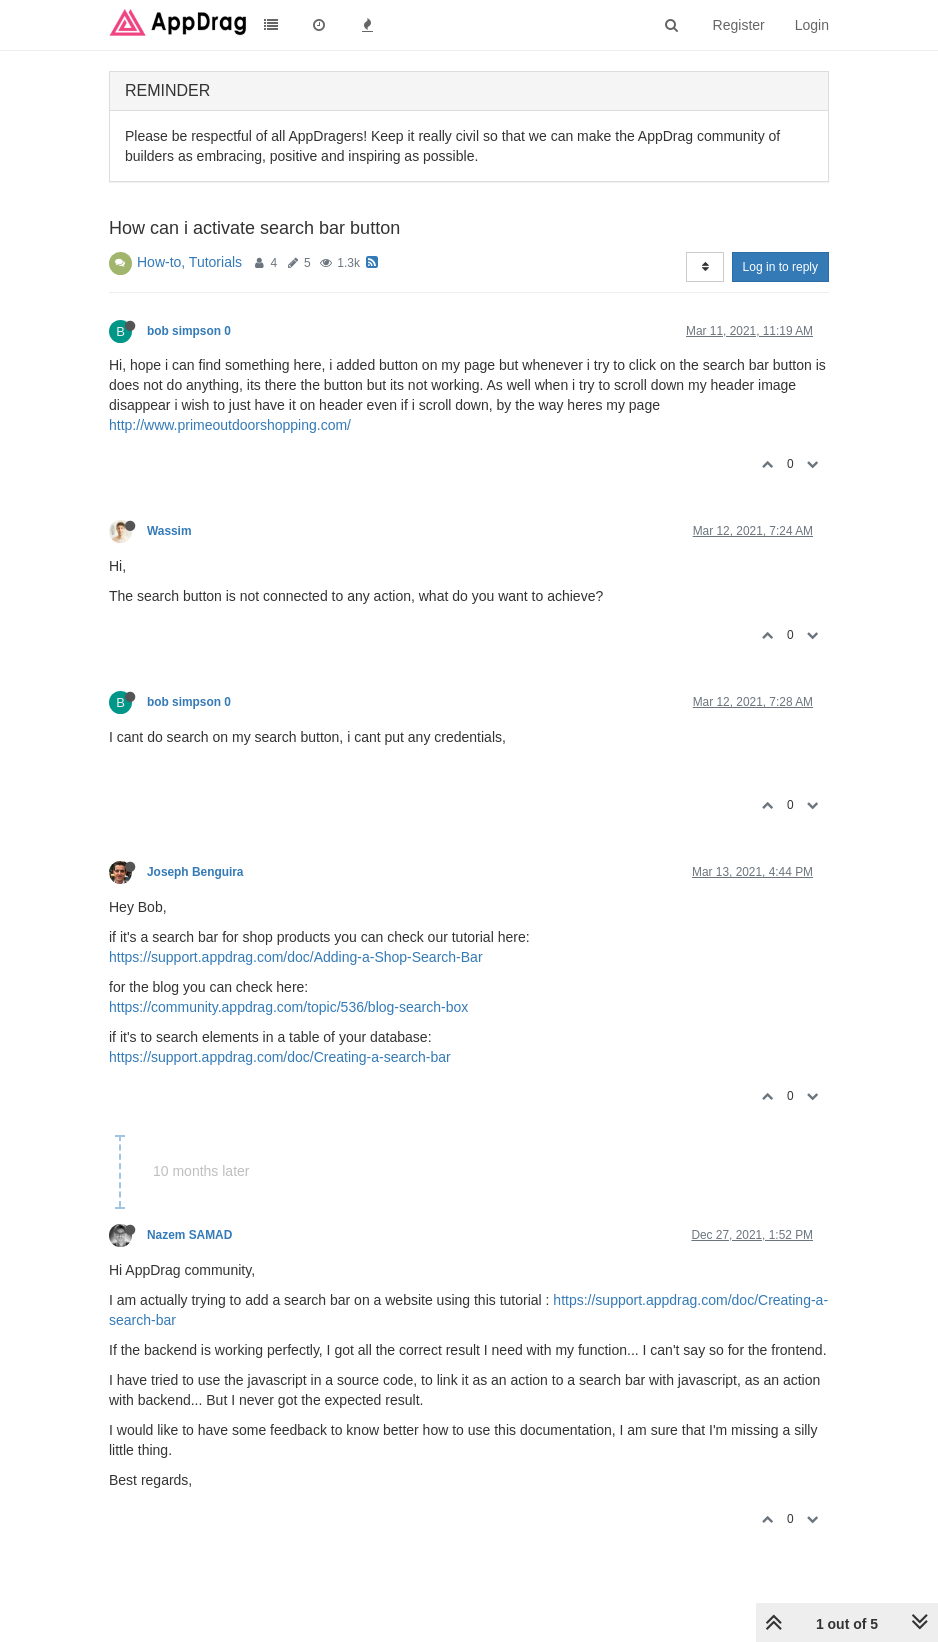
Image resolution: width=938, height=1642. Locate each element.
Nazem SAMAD (189, 1235)
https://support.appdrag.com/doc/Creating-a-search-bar (280, 1057)
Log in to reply (780, 267)
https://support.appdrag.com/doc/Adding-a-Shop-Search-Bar (296, 957)
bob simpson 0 (189, 331)
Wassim (169, 531)
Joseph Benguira (195, 872)
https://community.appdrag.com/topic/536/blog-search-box (288, 1007)
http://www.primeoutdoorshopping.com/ (230, 425)
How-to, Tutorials (189, 262)
